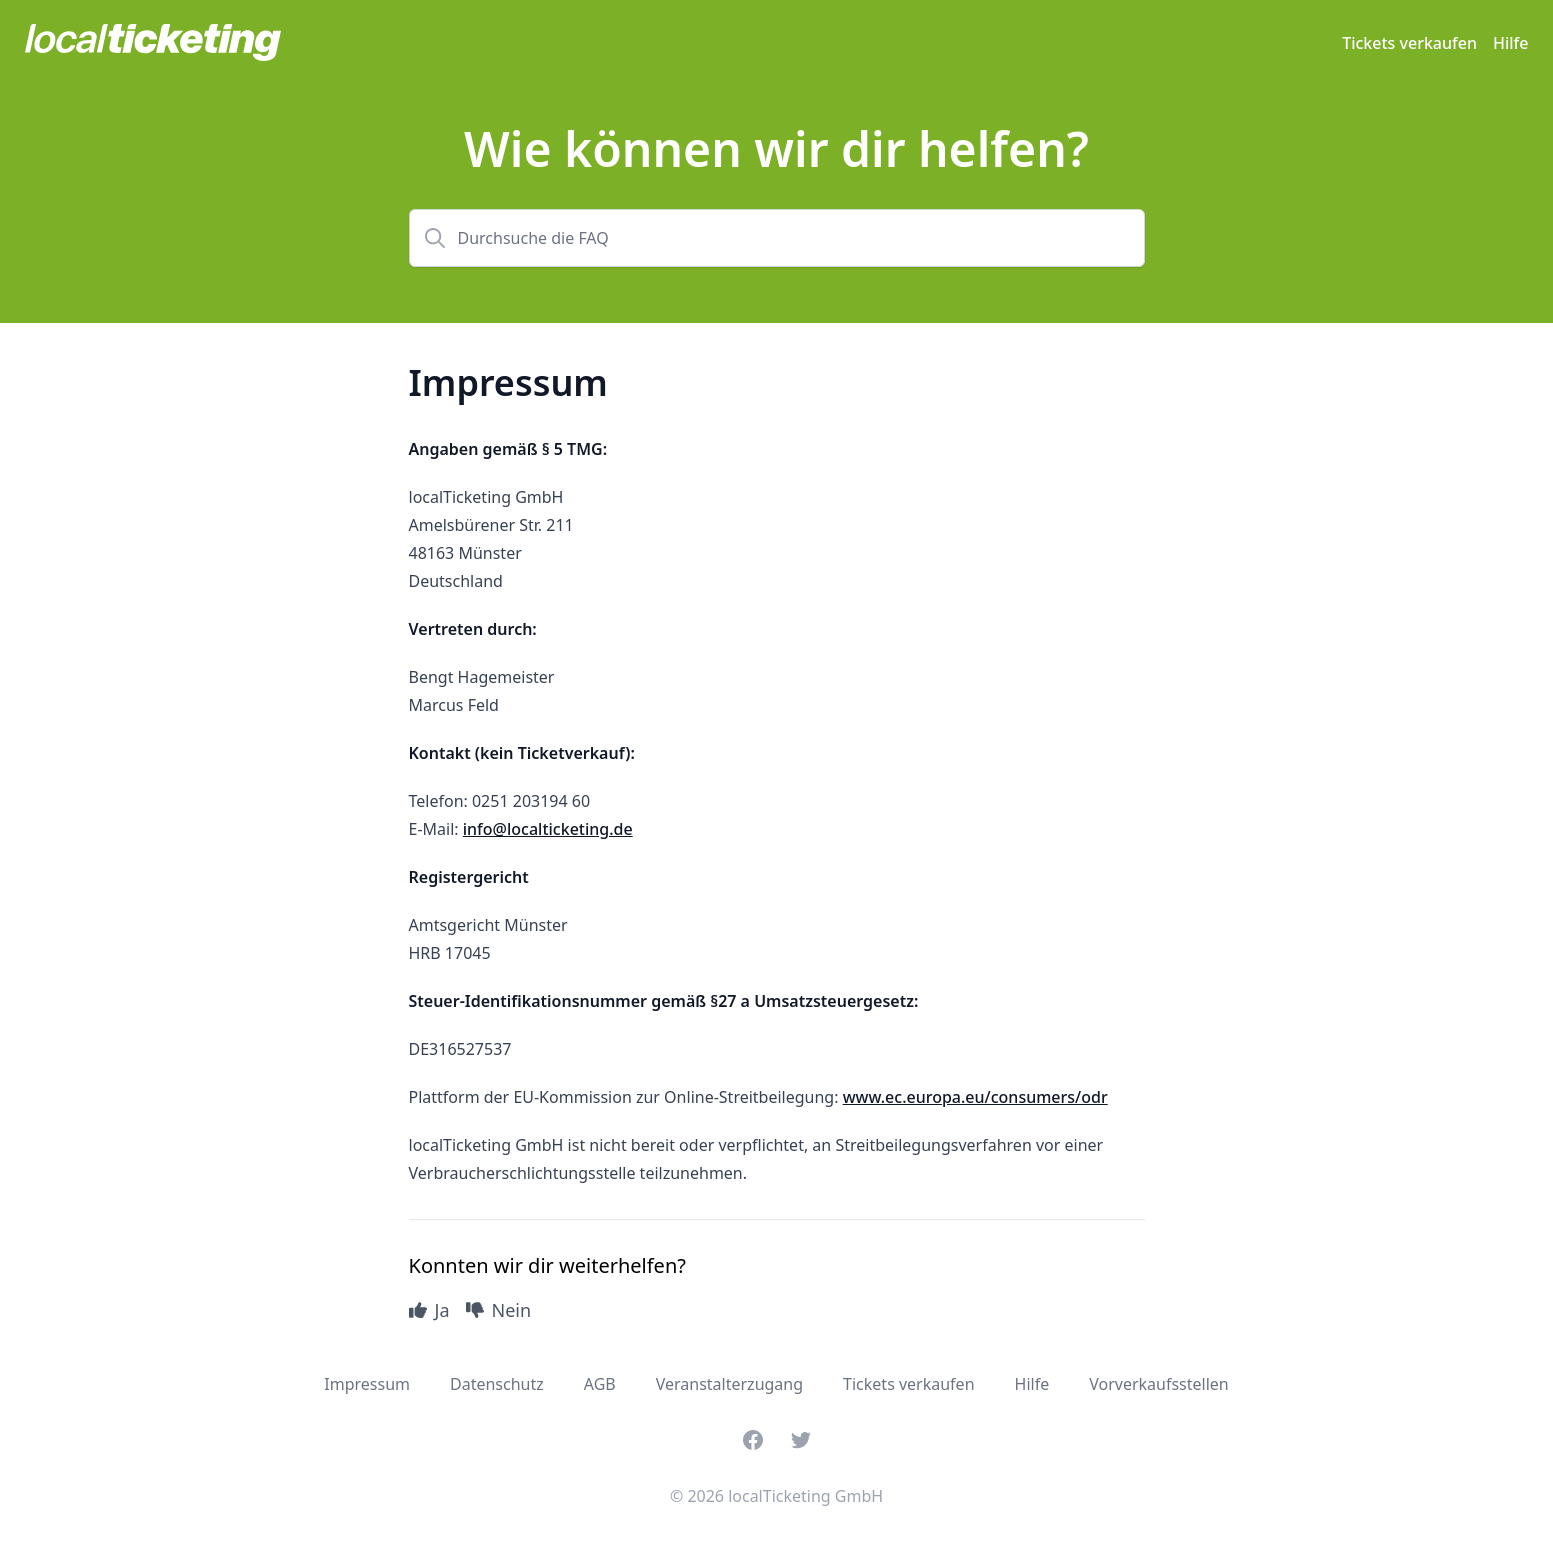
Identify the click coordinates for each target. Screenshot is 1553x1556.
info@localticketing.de (548, 829)
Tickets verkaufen (1409, 43)
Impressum (367, 1384)
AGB (600, 1384)
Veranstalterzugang (729, 1384)
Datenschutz (497, 1384)
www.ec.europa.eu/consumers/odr (975, 1097)
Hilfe (1511, 43)
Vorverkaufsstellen (1159, 1384)
